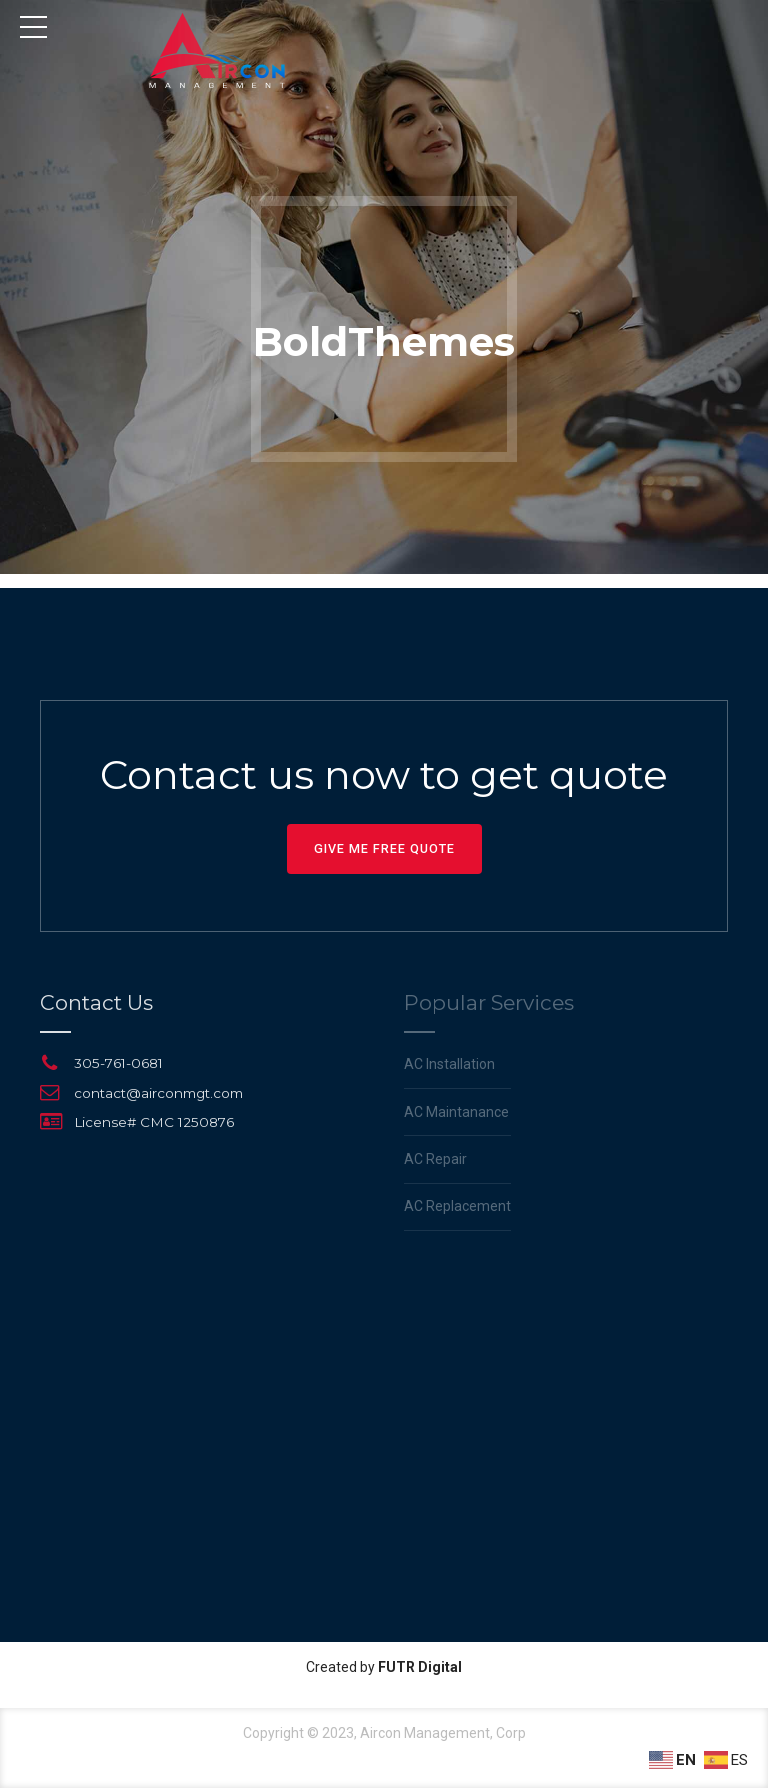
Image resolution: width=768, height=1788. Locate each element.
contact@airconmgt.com (158, 1093)
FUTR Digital (420, 1667)
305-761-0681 (118, 1063)
